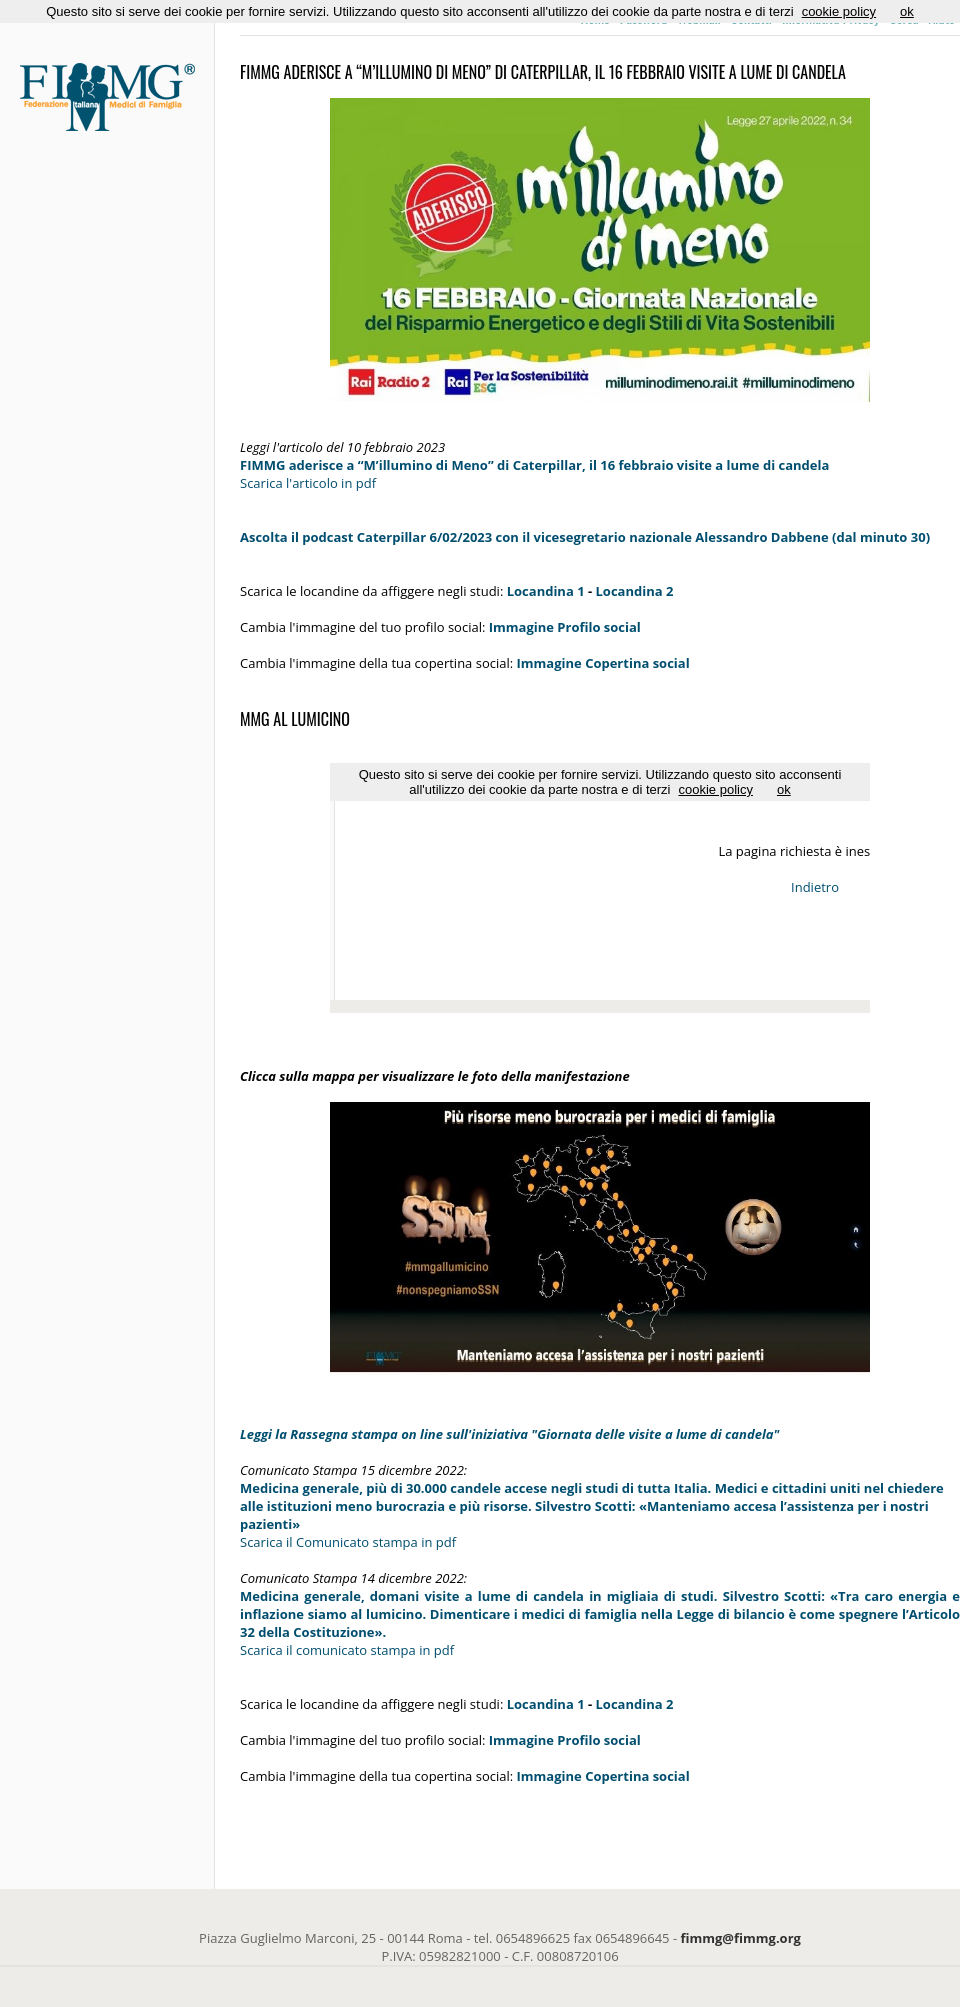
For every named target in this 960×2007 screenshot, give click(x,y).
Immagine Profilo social (565, 627)
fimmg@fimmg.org (741, 1938)
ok (907, 11)
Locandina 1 (546, 591)
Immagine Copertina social (603, 1776)
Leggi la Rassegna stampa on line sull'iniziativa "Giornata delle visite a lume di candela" (509, 1434)
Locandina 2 (635, 591)
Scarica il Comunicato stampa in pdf (348, 1542)
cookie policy (839, 11)
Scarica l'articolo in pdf (308, 483)
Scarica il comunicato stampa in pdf (347, 1650)
